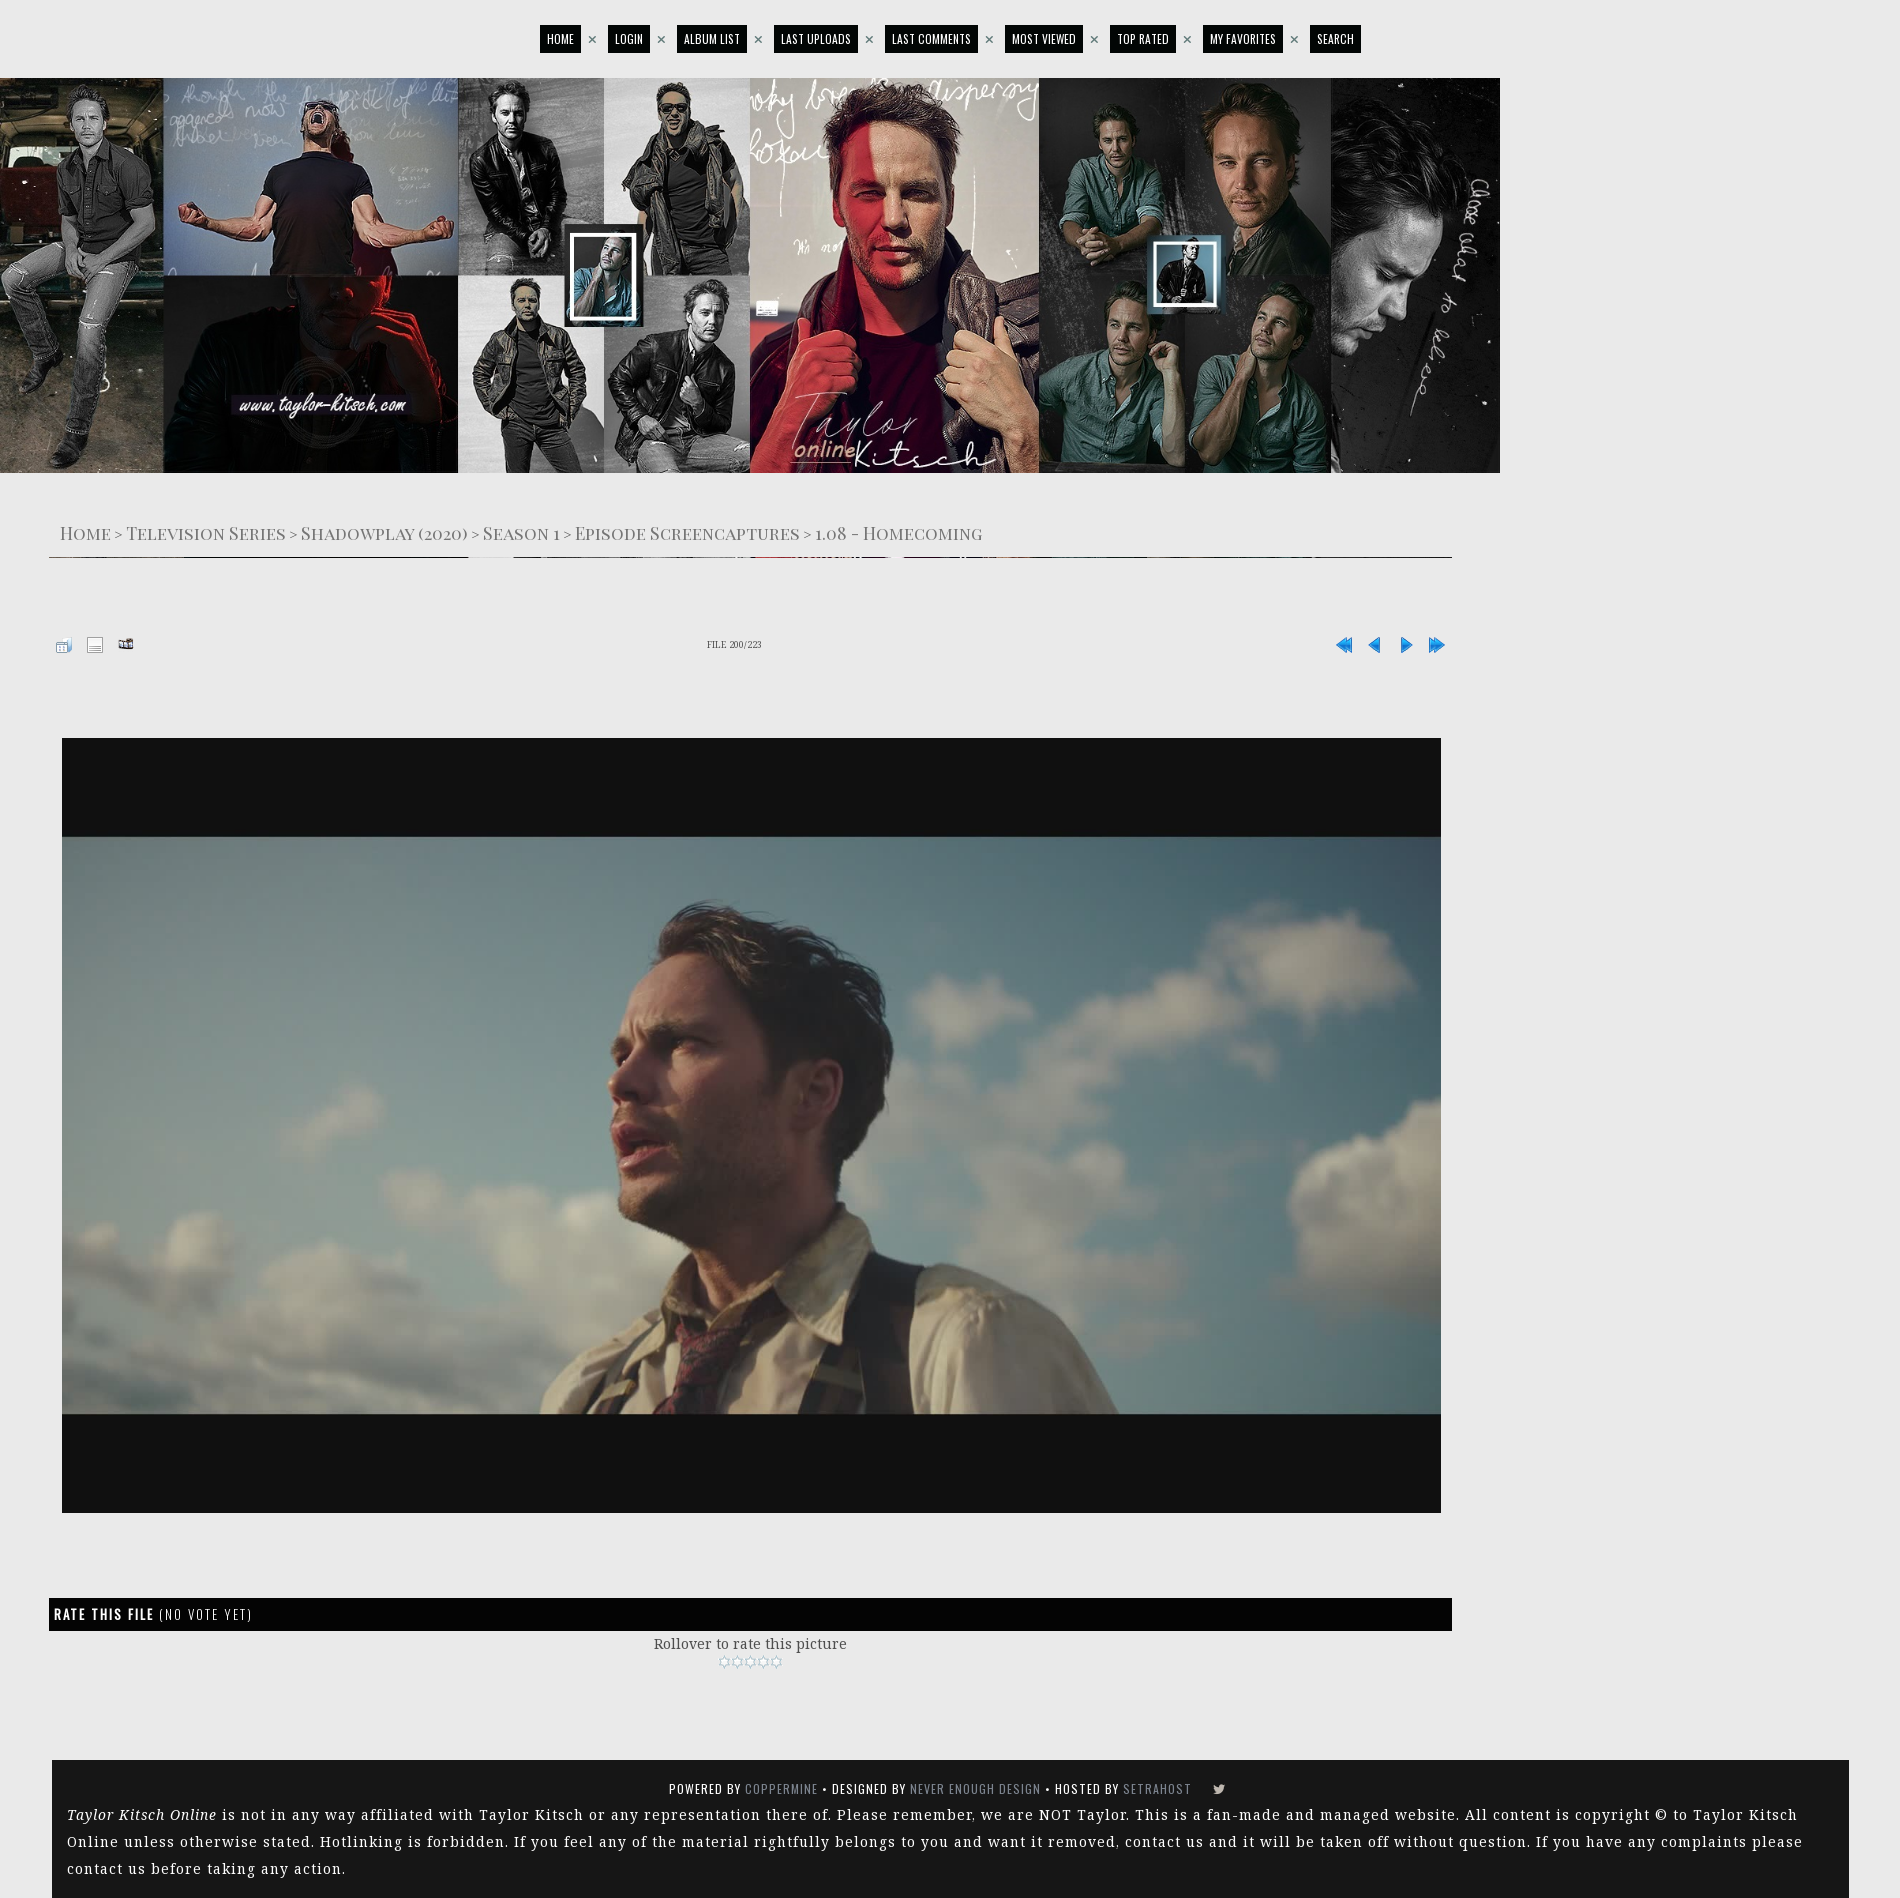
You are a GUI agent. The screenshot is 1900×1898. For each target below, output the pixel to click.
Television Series (206, 532)
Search (1335, 38)
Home (560, 38)
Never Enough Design (975, 1788)
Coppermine (781, 1788)
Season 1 (521, 532)
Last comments (931, 38)
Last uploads (816, 38)
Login (629, 38)
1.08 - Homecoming (898, 532)
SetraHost (1157, 1788)
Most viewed (1044, 38)
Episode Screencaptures (687, 532)
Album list (712, 38)
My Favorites (1243, 38)
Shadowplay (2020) (384, 532)
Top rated (1143, 38)
